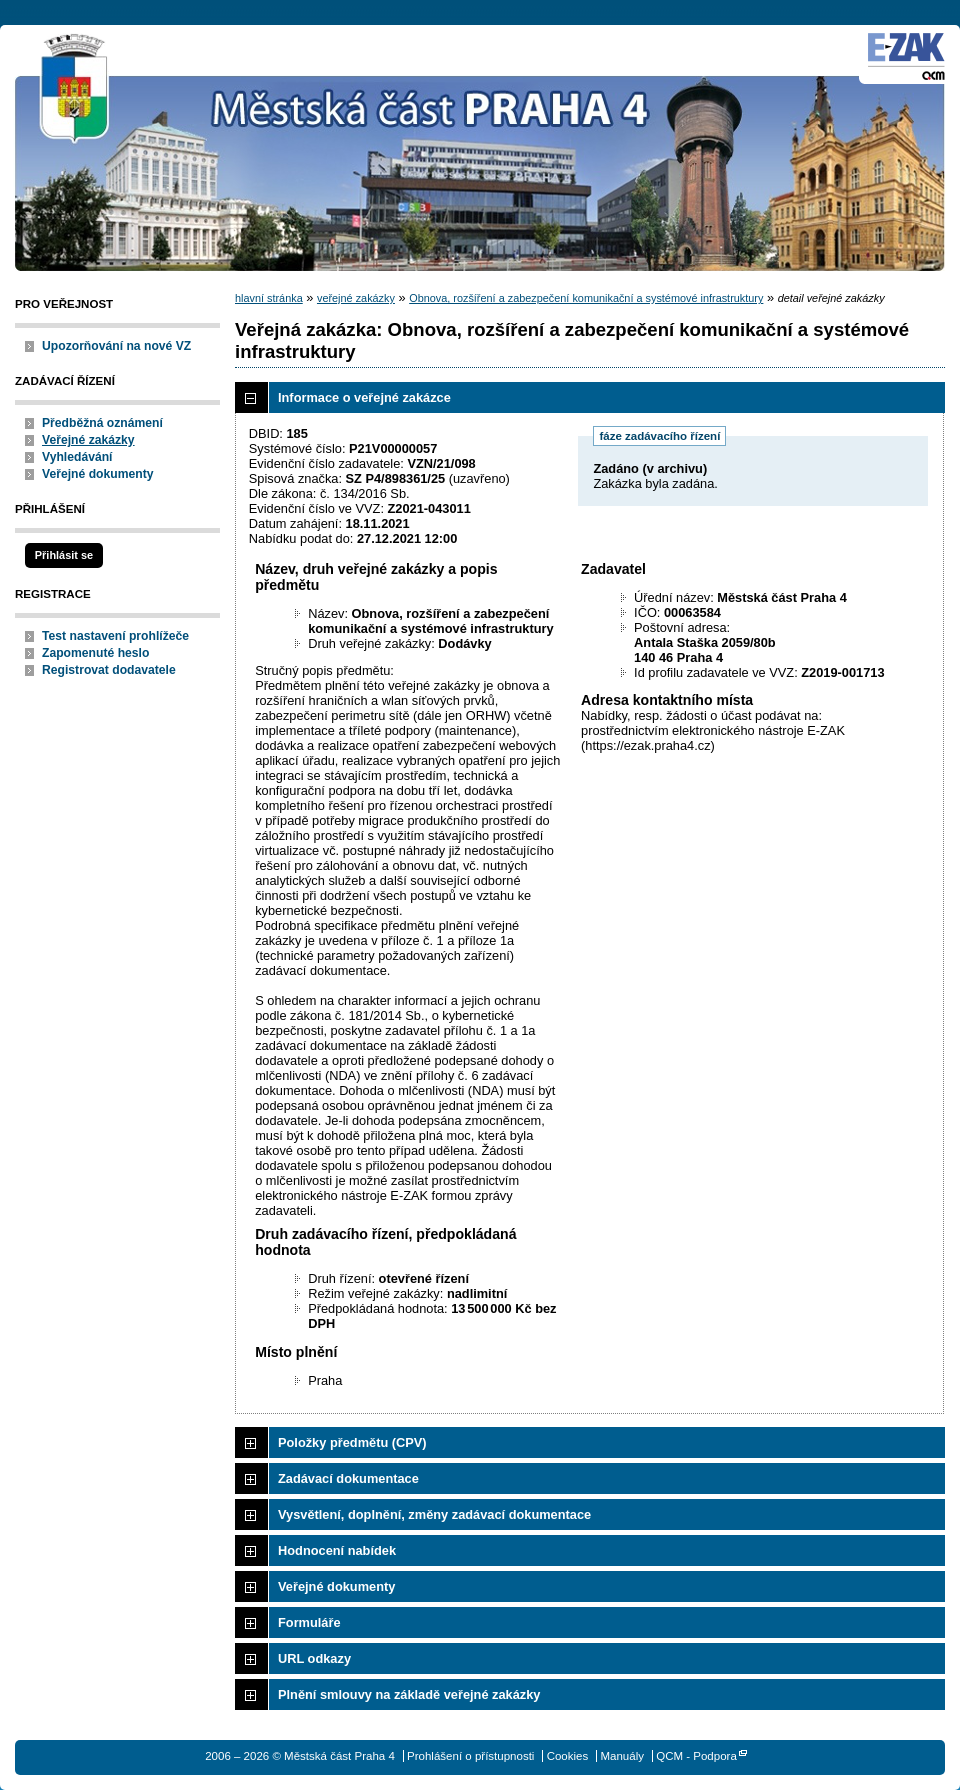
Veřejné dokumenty (97, 474)
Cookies (568, 1756)
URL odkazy (314, 1658)
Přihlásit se (64, 555)
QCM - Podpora (696, 1756)
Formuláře (309, 1622)
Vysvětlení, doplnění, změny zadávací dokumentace (434, 1514)
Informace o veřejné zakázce (364, 397)
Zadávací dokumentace (348, 1478)
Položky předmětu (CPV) (352, 1442)
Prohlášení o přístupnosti (470, 1756)
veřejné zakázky (356, 298)
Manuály (622, 1756)
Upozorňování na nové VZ (116, 346)
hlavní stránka (269, 298)
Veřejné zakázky (88, 440)
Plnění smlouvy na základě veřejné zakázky (409, 1694)
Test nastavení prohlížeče (115, 636)
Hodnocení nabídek (337, 1550)
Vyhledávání (77, 457)
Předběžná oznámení (102, 423)
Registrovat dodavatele (109, 670)
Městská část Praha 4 (75, 90)
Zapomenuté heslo (95, 653)
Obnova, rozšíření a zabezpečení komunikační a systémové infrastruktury (586, 298)
